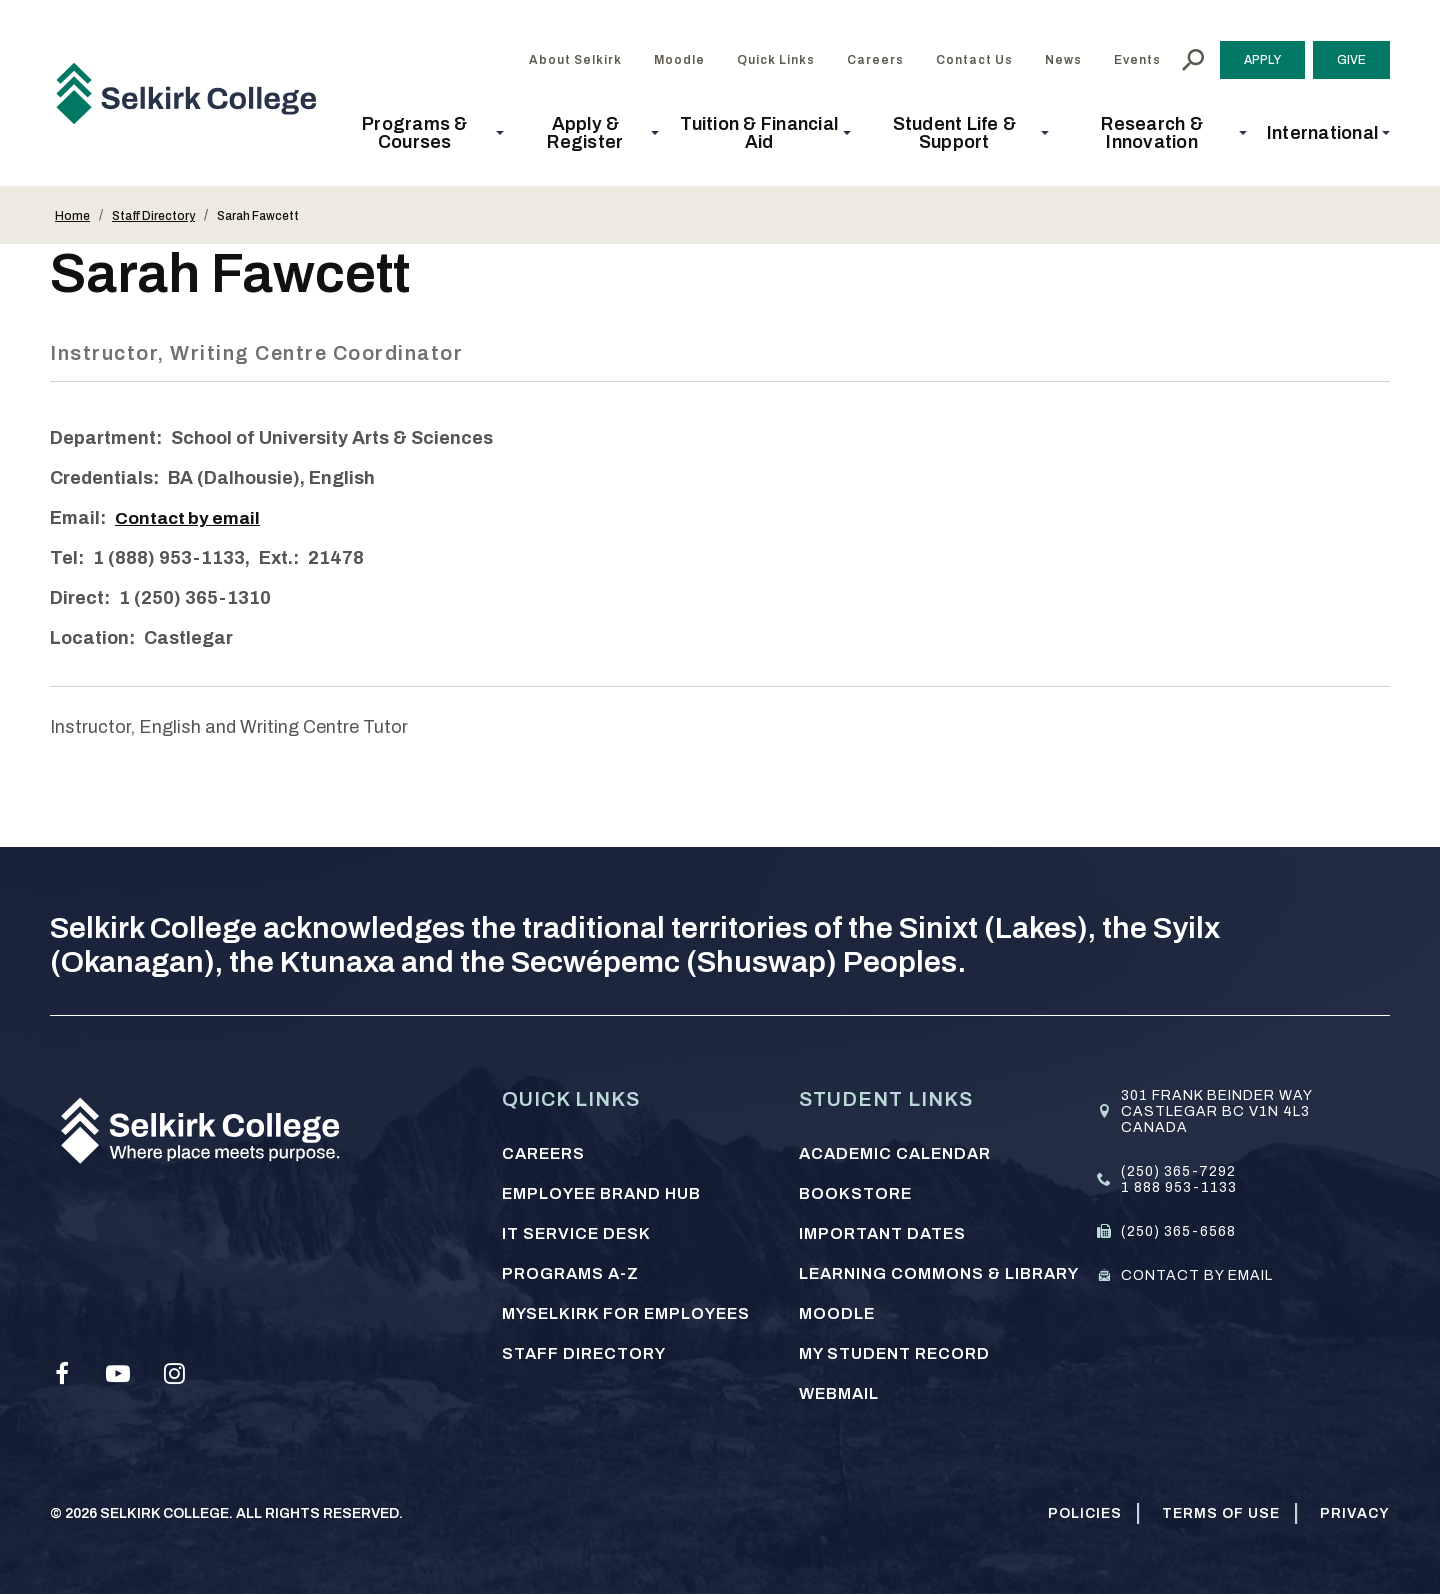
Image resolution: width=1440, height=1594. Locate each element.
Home (72, 216)
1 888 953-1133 (1179, 1187)
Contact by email (190, 518)
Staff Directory (153, 216)
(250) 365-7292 (1178, 1171)
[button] (421, 133)
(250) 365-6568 (1178, 1231)
